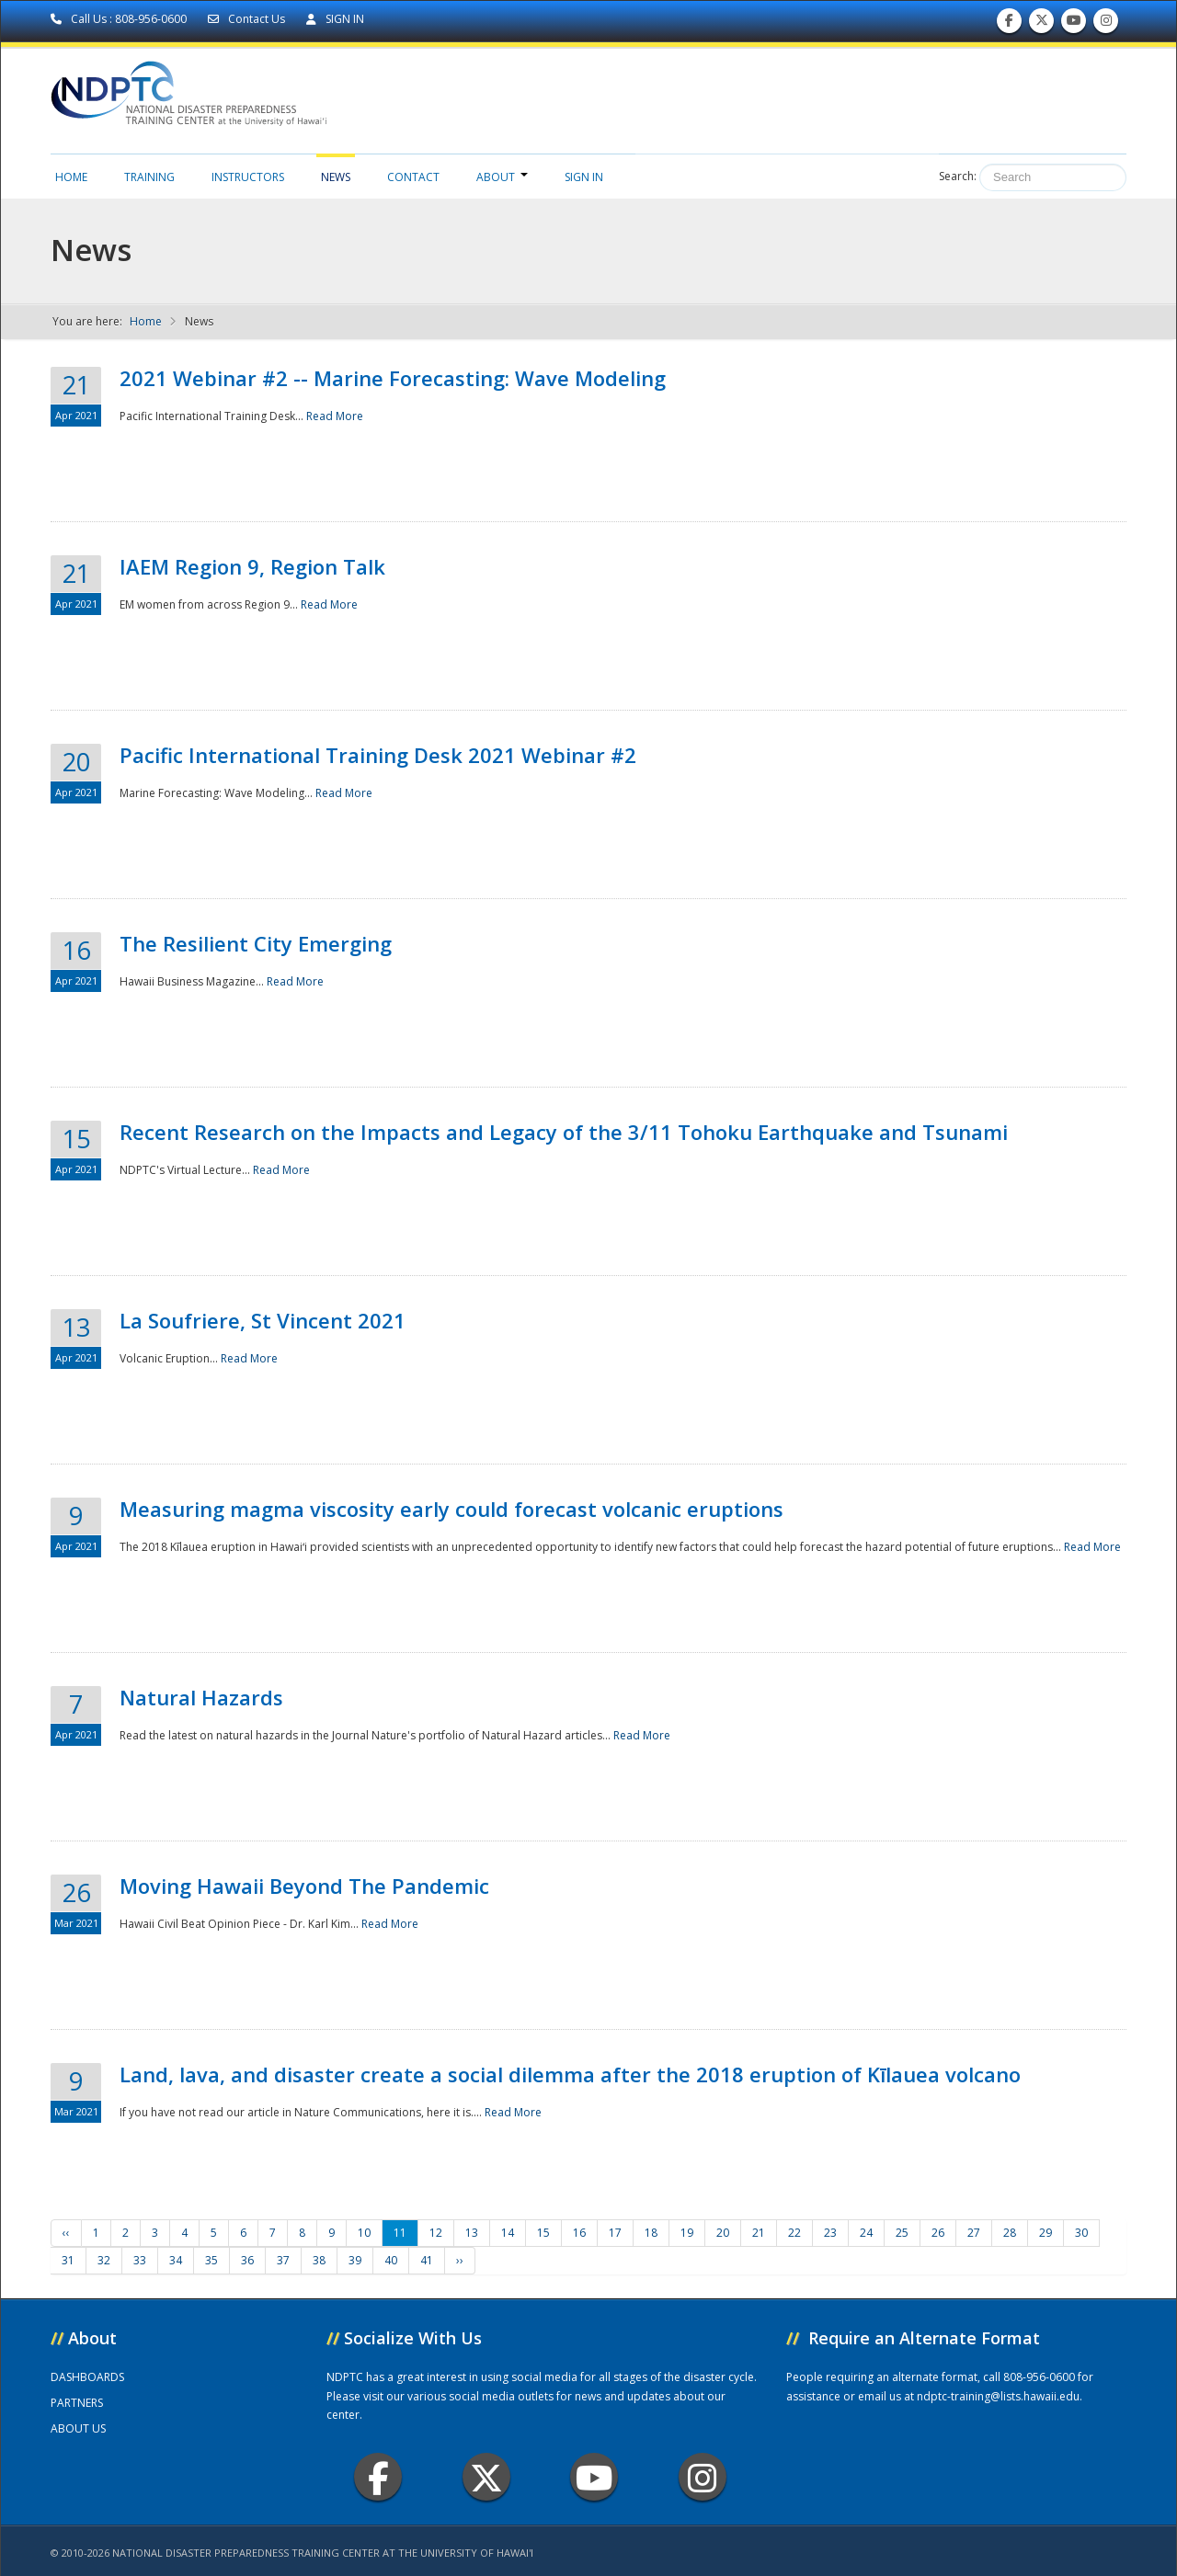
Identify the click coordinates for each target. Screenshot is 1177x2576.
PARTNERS (77, 2403)
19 (686, 2232)
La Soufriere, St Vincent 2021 (263, 1320)
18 (651, 2232)
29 (1045, 2232)
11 (400, 2232)
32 (103, 2260)
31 (68, 2260)
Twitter (486, 2477)
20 (722, 2232)
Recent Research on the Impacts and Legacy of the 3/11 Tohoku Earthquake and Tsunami (564, 1132)
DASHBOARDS (87, 2377)
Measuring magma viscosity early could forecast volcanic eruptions (451, 1508)
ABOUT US (78, 2428)
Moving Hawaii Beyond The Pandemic (304, 1885)
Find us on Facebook (1009, 24)
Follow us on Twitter (1041, 24)
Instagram (702, 2477)
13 (471, 2232)
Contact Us (248, 19)
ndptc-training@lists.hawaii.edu (998, 2396)
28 (1009, 2232)
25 (902, 2232)
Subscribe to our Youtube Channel (1074, 24)
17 (615, 2232)
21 (758, 2232)
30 (1081, 2232)
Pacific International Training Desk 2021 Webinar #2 (378, 755)
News (335, 177)
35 (211, 2260)
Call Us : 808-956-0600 (120, 19)
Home (71, 177)
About (502, 177)
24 (866, 2232)
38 (319, 2260)
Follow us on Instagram (1106, 24)
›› (459, 2260)
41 (426, 2260)
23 (830, 2232)
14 (507, 2232)
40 (390, 2260)
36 (247, 2260)
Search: (958, 176)
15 (543, 2232)
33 (139, 2260)
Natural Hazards (201, 1697)
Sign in (584, 177)
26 (937, 2232)
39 (355, 2260)
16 (579, 2232)
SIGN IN (335, 19)
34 (175, 2260)
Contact (413, 177)
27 (973, 2232)
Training (149, 177)
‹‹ (66, 2232)
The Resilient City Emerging (256, 943)
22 (794, 2232)
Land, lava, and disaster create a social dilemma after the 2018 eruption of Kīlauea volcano (570, 2074)
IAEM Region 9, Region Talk (252, 566)
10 (364, 2232)
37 (283, 2260)
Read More (334, 416)
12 (435, 2232)
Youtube (594, 2477)
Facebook (378, 2477)
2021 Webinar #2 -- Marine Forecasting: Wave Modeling (393, 378)
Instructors (247, 177)
